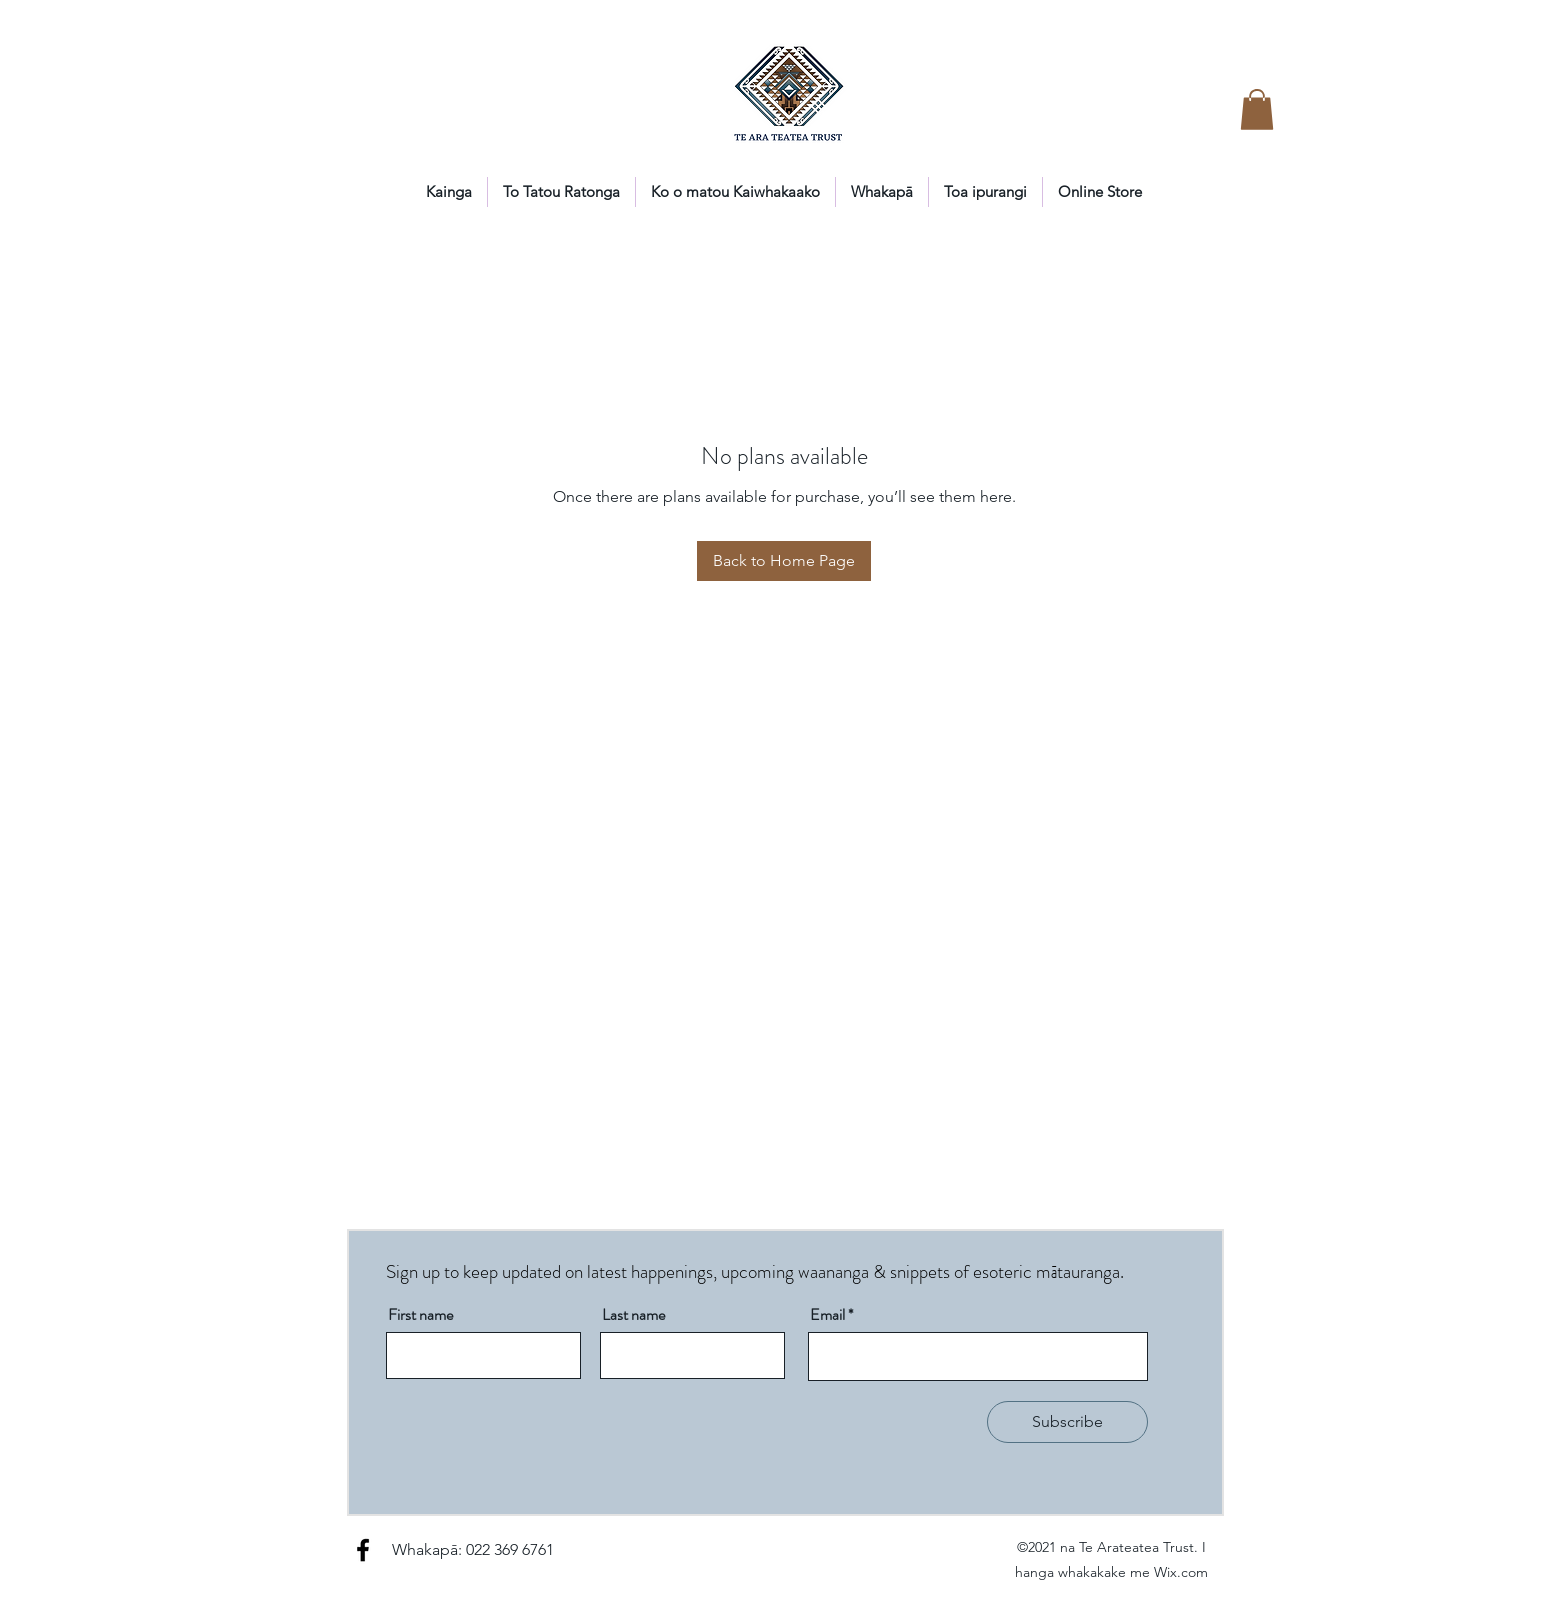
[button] (1257, 109)
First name (420, 1315)
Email (827, 1315)
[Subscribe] (1067, 1422)
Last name (633, 1315)
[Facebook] (363, 1550)
